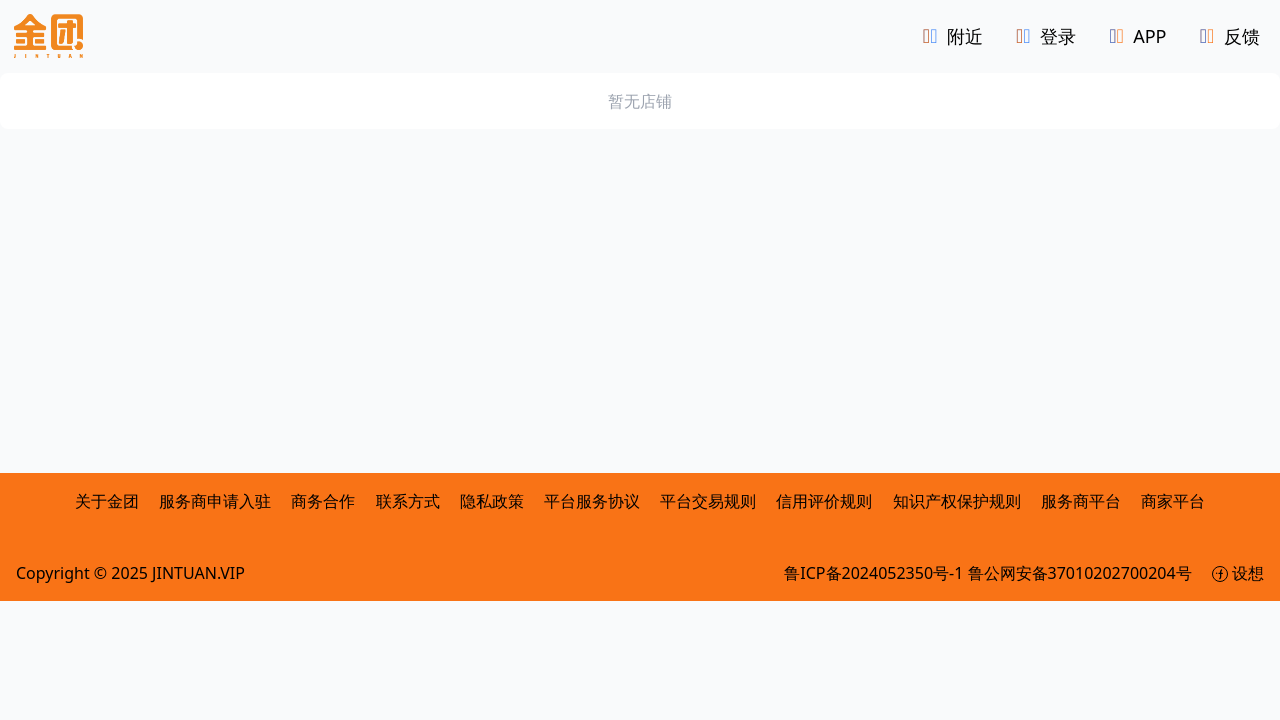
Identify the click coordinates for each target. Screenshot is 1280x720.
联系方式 (408, 504)
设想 (1238, 576)
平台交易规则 (708, 504)
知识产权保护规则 (957, 504)
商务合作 (325, 504)
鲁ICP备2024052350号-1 (875, 576)
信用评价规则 (824, 504)
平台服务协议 (592, 504)
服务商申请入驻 (217, 504)
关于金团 (107, 504)
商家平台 (1173, 504)
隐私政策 (492, 504)
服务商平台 (1081, 504)
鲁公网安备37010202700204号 (1082, 576)
